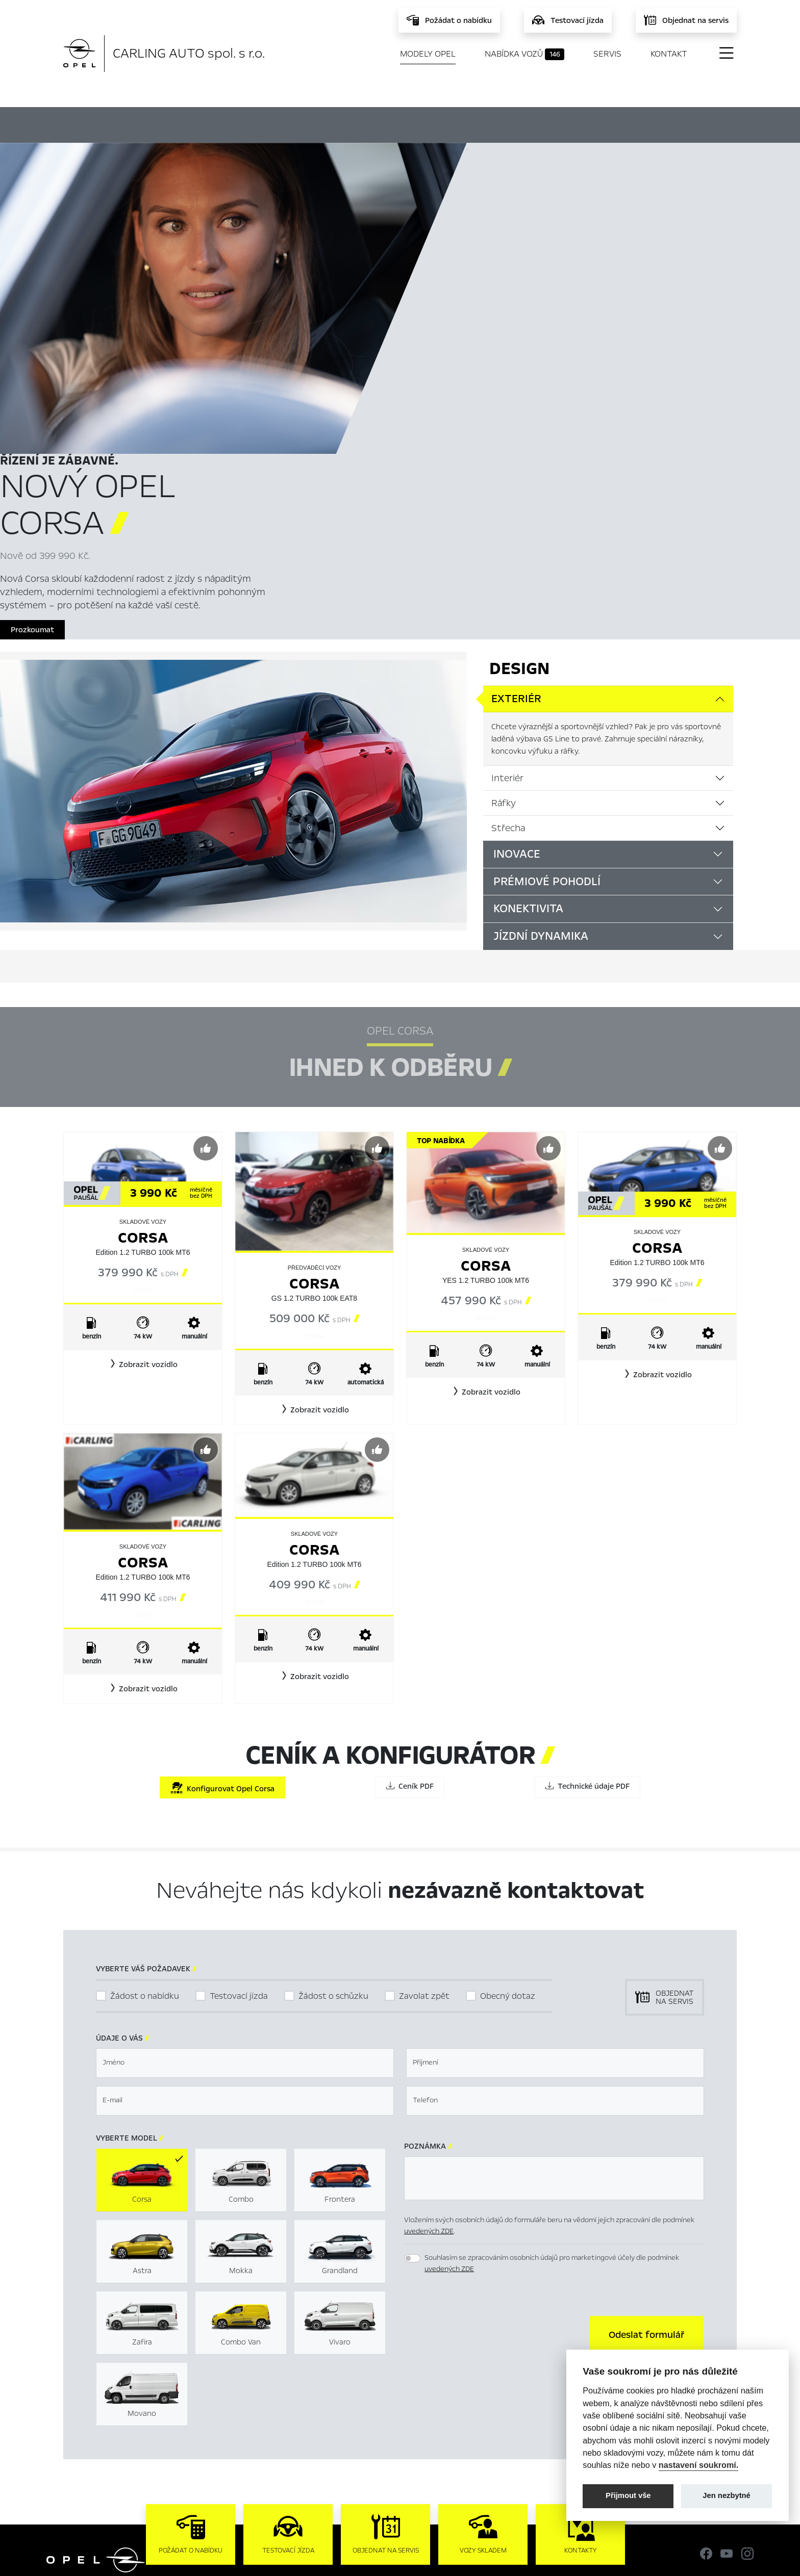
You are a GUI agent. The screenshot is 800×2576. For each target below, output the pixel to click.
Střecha (508, 553)
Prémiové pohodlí (547, 606)
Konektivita (528, 634)
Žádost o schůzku (333, 1722)
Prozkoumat (499, 337)
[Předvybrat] (205, 874)
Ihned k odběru (308, 124)
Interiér (507, 503)
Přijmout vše (628, 2495)
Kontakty (270, 2435)
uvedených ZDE (429, 1957)
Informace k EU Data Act (493, 2419)
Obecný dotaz (507, 1722)
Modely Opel (428, 54)
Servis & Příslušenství (290, 2403)
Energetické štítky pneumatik (502, 2403)
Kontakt (669, 54)
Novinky (268, 2419)
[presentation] (481, 2059)
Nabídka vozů (525, 54)
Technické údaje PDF (587, 1512)
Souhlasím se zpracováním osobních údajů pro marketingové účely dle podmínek (551, 1989)
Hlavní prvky (197, 123)
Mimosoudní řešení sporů (493, 2386)
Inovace (516, 579)
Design (519, 394)
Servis (607, 54)
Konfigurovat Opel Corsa (222, 1513)
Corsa (143, 963)
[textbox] (245, 1789)
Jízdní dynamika (540, 661)
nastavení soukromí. (699, 2464)
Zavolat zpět (424, 1722)
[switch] (412, 1984)
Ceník (504, 123)
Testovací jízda (239, 1722)
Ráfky (503, 528)
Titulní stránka (279, 2370)
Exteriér (516, 424)
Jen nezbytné (726, 2495)
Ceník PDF (410, 1512)
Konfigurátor (419, 123)
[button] (143, 1090)
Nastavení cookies (482, 2370)
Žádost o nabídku (144, 1722)
